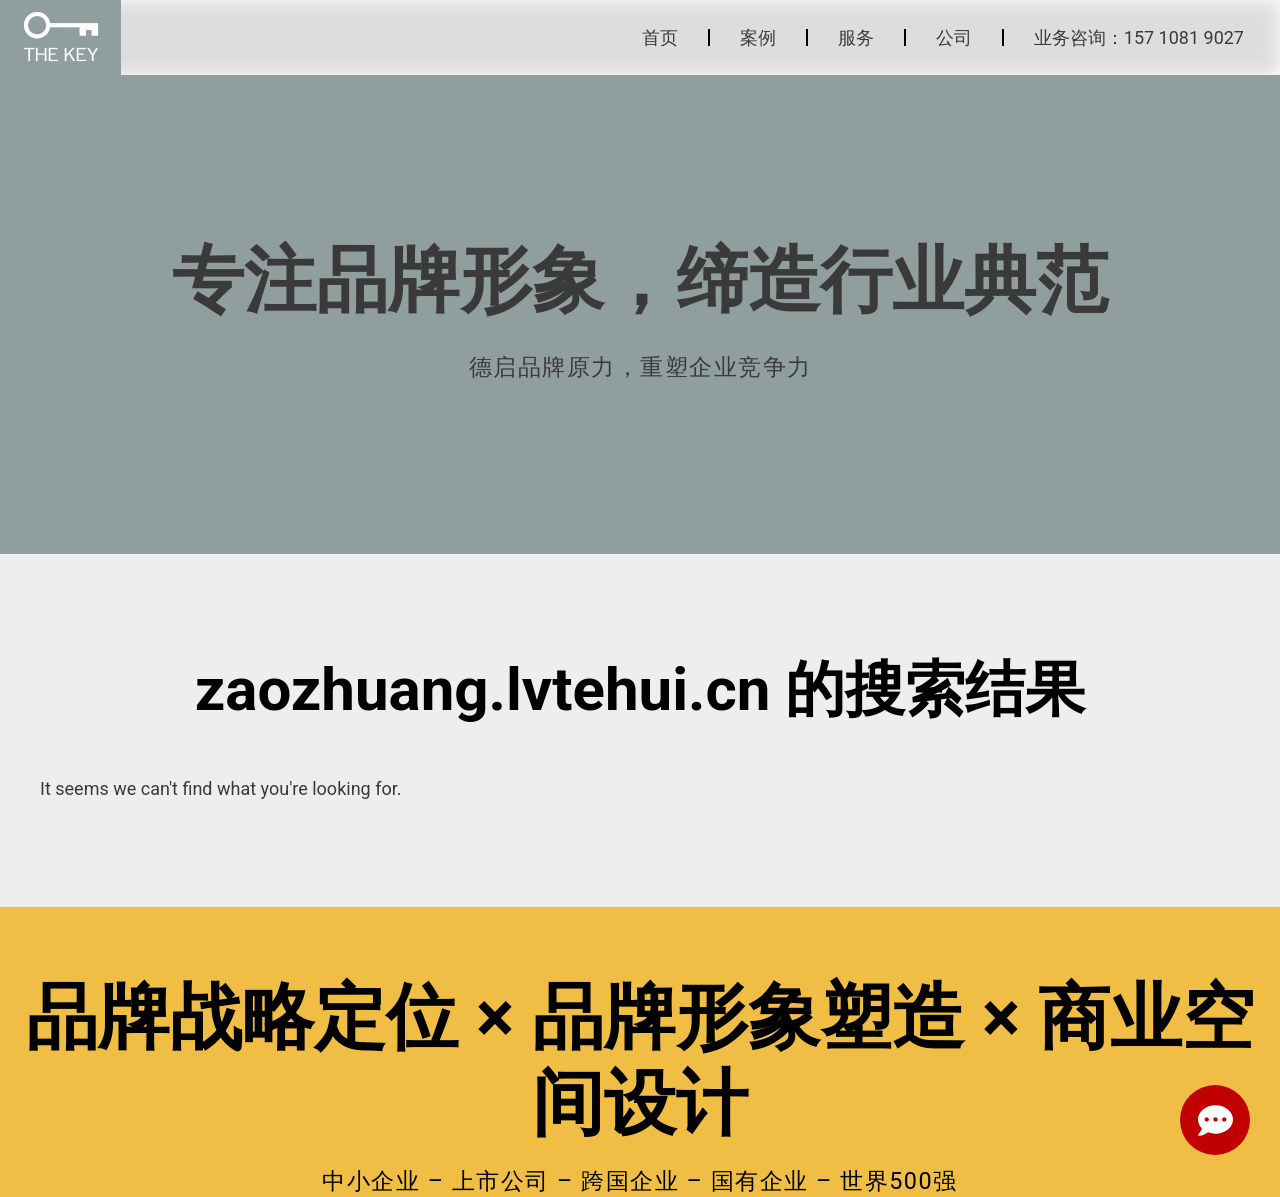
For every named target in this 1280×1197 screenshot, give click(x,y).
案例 (758, 37)
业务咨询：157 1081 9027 (1139, 37)
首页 (660, 37)
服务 (856, 37)
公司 (954, 37)
